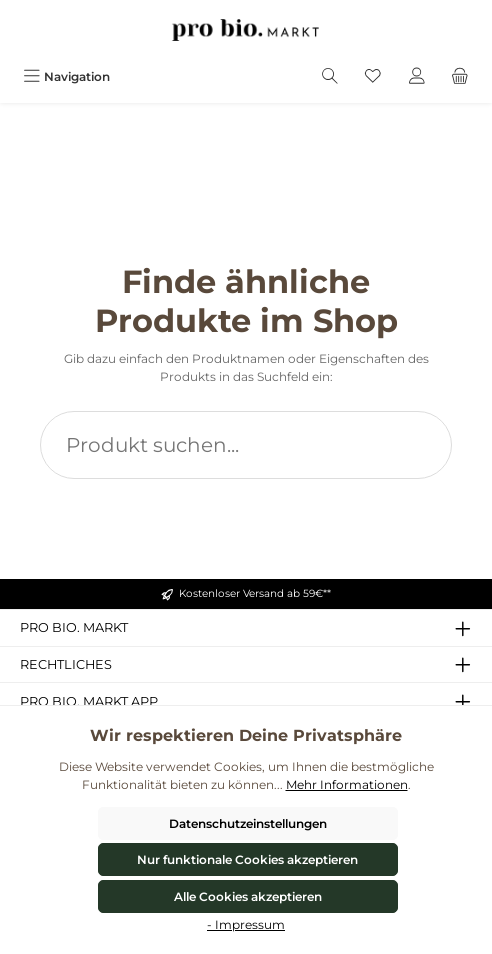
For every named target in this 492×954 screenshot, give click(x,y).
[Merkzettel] (373, 76)
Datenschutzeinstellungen (248, 823)
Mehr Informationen (347, 784)
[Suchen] (330, 76)
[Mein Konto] (417, 76)
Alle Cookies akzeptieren (248, 896)
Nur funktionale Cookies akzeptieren (247, 859)
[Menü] (66, 76)
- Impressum (246, 924)
